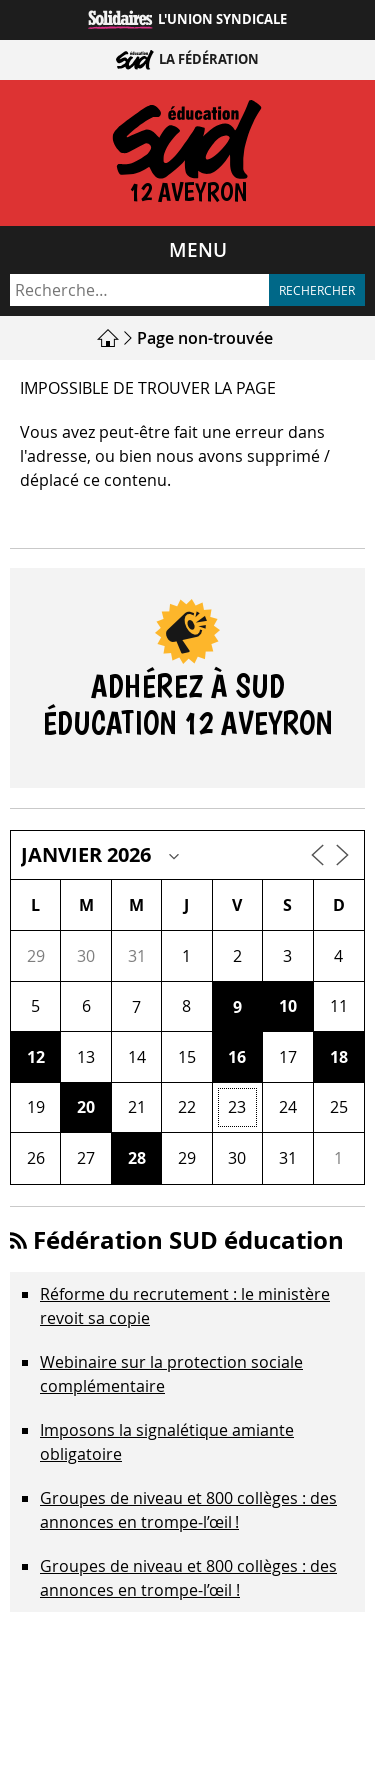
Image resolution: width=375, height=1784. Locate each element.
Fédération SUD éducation (188, 1240)
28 (137, 1158)
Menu (198, 250)
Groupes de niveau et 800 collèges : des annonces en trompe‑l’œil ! (188, 1510)
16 (237, 1057)
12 (36, 1057)
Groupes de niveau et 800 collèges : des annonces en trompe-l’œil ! (188, 1578)
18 (339, 1057)
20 (86, 1107)
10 (288, 1006)
